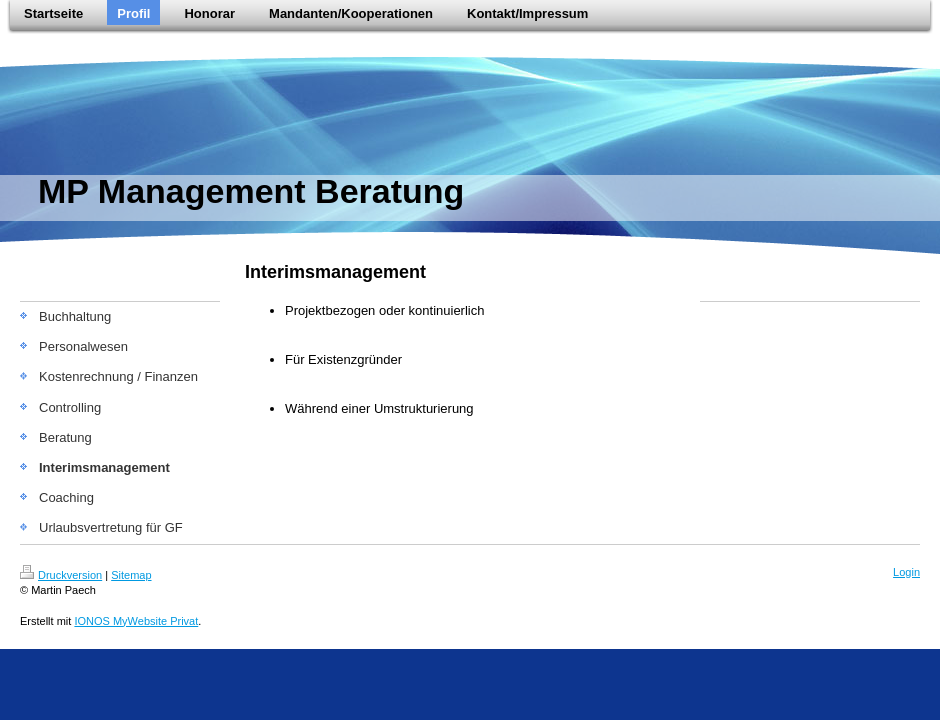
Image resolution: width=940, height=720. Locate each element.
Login (906, 572)
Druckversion (61, 575)
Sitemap (131, 575)
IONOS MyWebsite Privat (136, 621)
